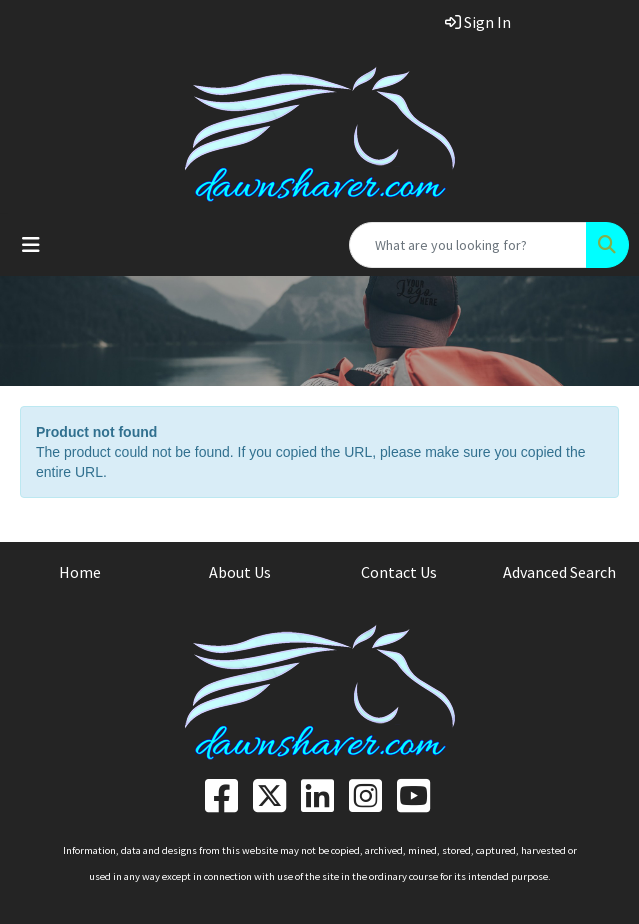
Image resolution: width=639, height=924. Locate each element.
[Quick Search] (468, 245)
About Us (240, 572)
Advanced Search (559, 572)
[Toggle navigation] (31, 245)
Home (80, 572)
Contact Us (399, 572)
